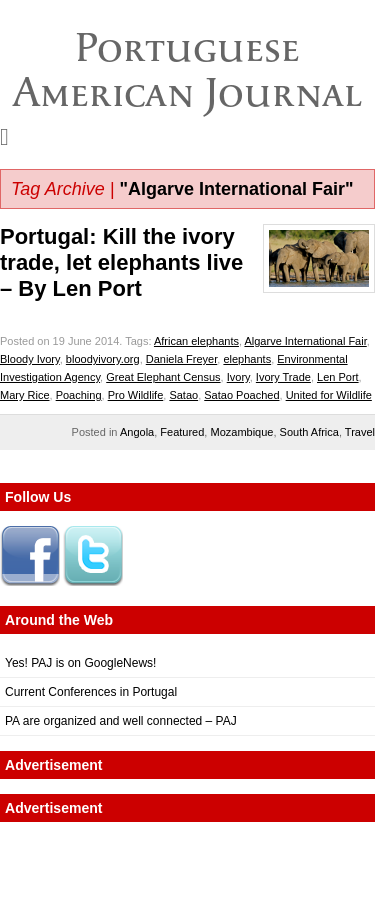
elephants (247, 359)
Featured (182, 432)
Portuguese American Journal (187, 69)
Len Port (338, 377)
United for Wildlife (329, 395)
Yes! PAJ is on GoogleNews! (80, 663)
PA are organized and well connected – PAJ (121, 721)
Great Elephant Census (163, 377)
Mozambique (241, 432)
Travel (360, 432)
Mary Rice (25, 395)
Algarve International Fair (305, 341)
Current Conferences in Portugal (91, 692)
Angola (137, 432)
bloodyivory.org (103, 359)
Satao (183, 395)
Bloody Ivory (30, 359)
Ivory (238, 377)
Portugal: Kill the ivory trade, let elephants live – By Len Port (121, 262)
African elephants (196, 341)
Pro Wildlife (136, 395)
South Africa (309, 432)
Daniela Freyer (182, 359)
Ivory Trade (283, 377)
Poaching (79, 395)
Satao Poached (241, 395)
